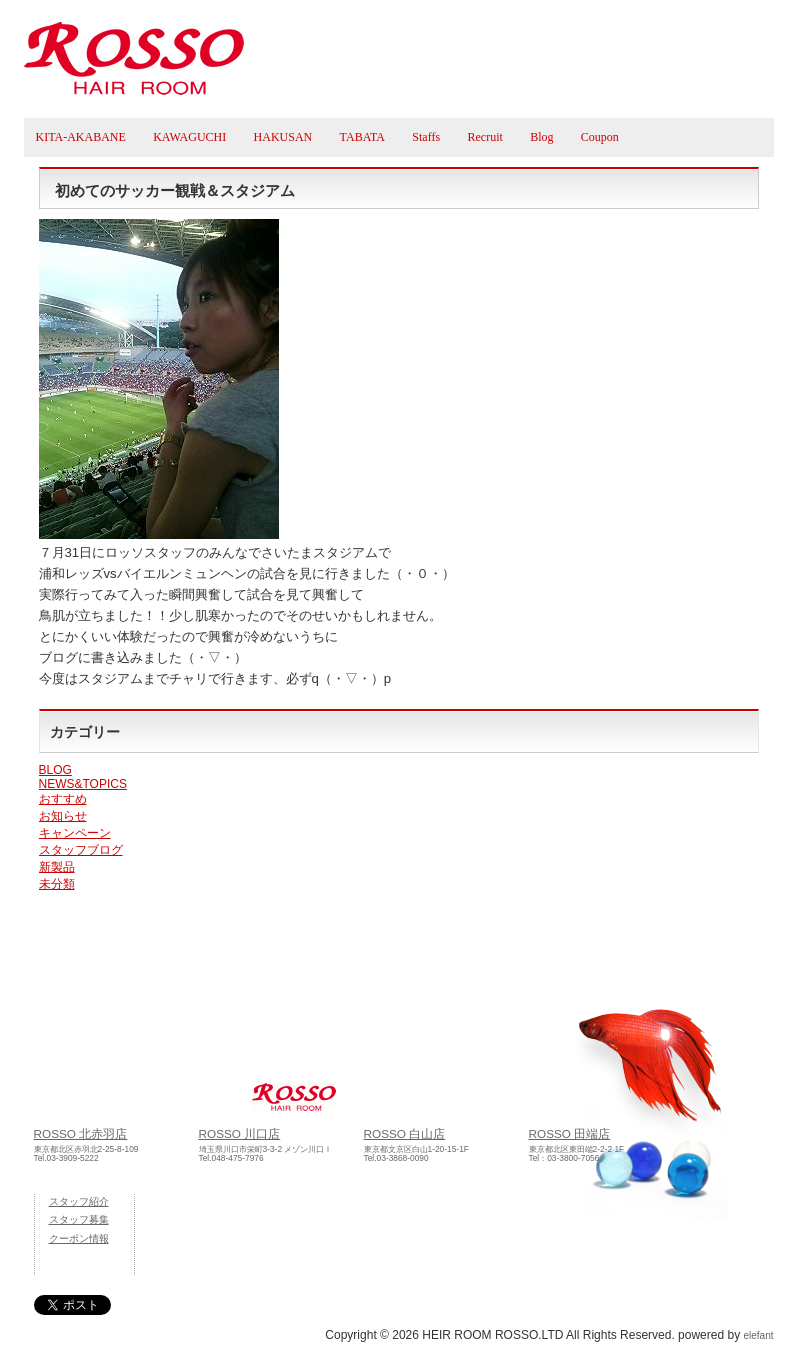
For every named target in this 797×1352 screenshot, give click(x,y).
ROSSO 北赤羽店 (81, 1133)
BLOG (55, 770)
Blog (541, 137)
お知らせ (63, 816)
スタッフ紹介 (79, 1201)
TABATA (362, 137)
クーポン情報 (79, 1238)
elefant (758, 1335)
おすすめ (63, 799)
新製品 (57, 867)
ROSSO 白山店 (405, 1133)
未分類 (57, 884)
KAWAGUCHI (189, 137)
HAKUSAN (283, 137)
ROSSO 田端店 (570, 1133)
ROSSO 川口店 (240, 1133)
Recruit (484, 137)
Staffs (426, 137)
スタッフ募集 (79, 1219)
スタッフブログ (81, 850)
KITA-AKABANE (81, 137)
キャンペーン (75, 833)
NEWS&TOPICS (83, 784)
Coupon (600, 137)
